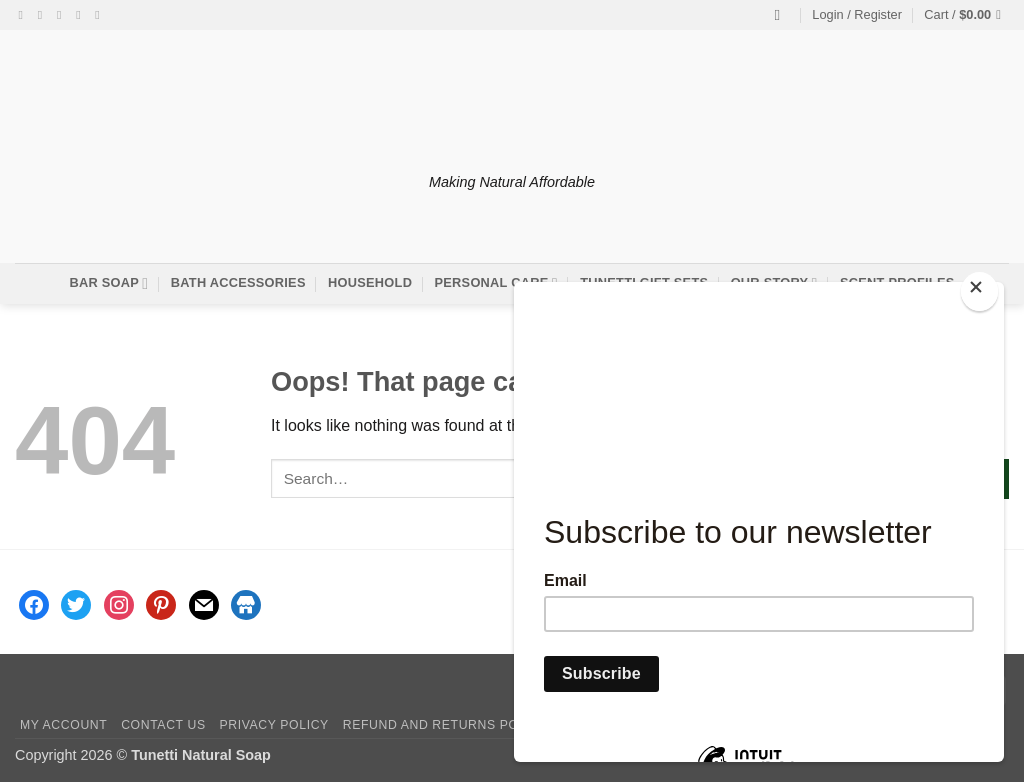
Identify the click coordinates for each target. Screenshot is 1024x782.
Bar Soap (108, 283)
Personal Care (496, 283)
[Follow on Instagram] (44, 15)
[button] (857, 15)
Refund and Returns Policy (446, 725)
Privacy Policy (273, 725)
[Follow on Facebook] (25, 15)
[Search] (782, 15)
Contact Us (163, 725)
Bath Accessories (238, 282)
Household (370, 282)
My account (63, 725)
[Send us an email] (82, 15)
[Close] (979, 291)
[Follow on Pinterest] (101, 15)
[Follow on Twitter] (63, 15)
